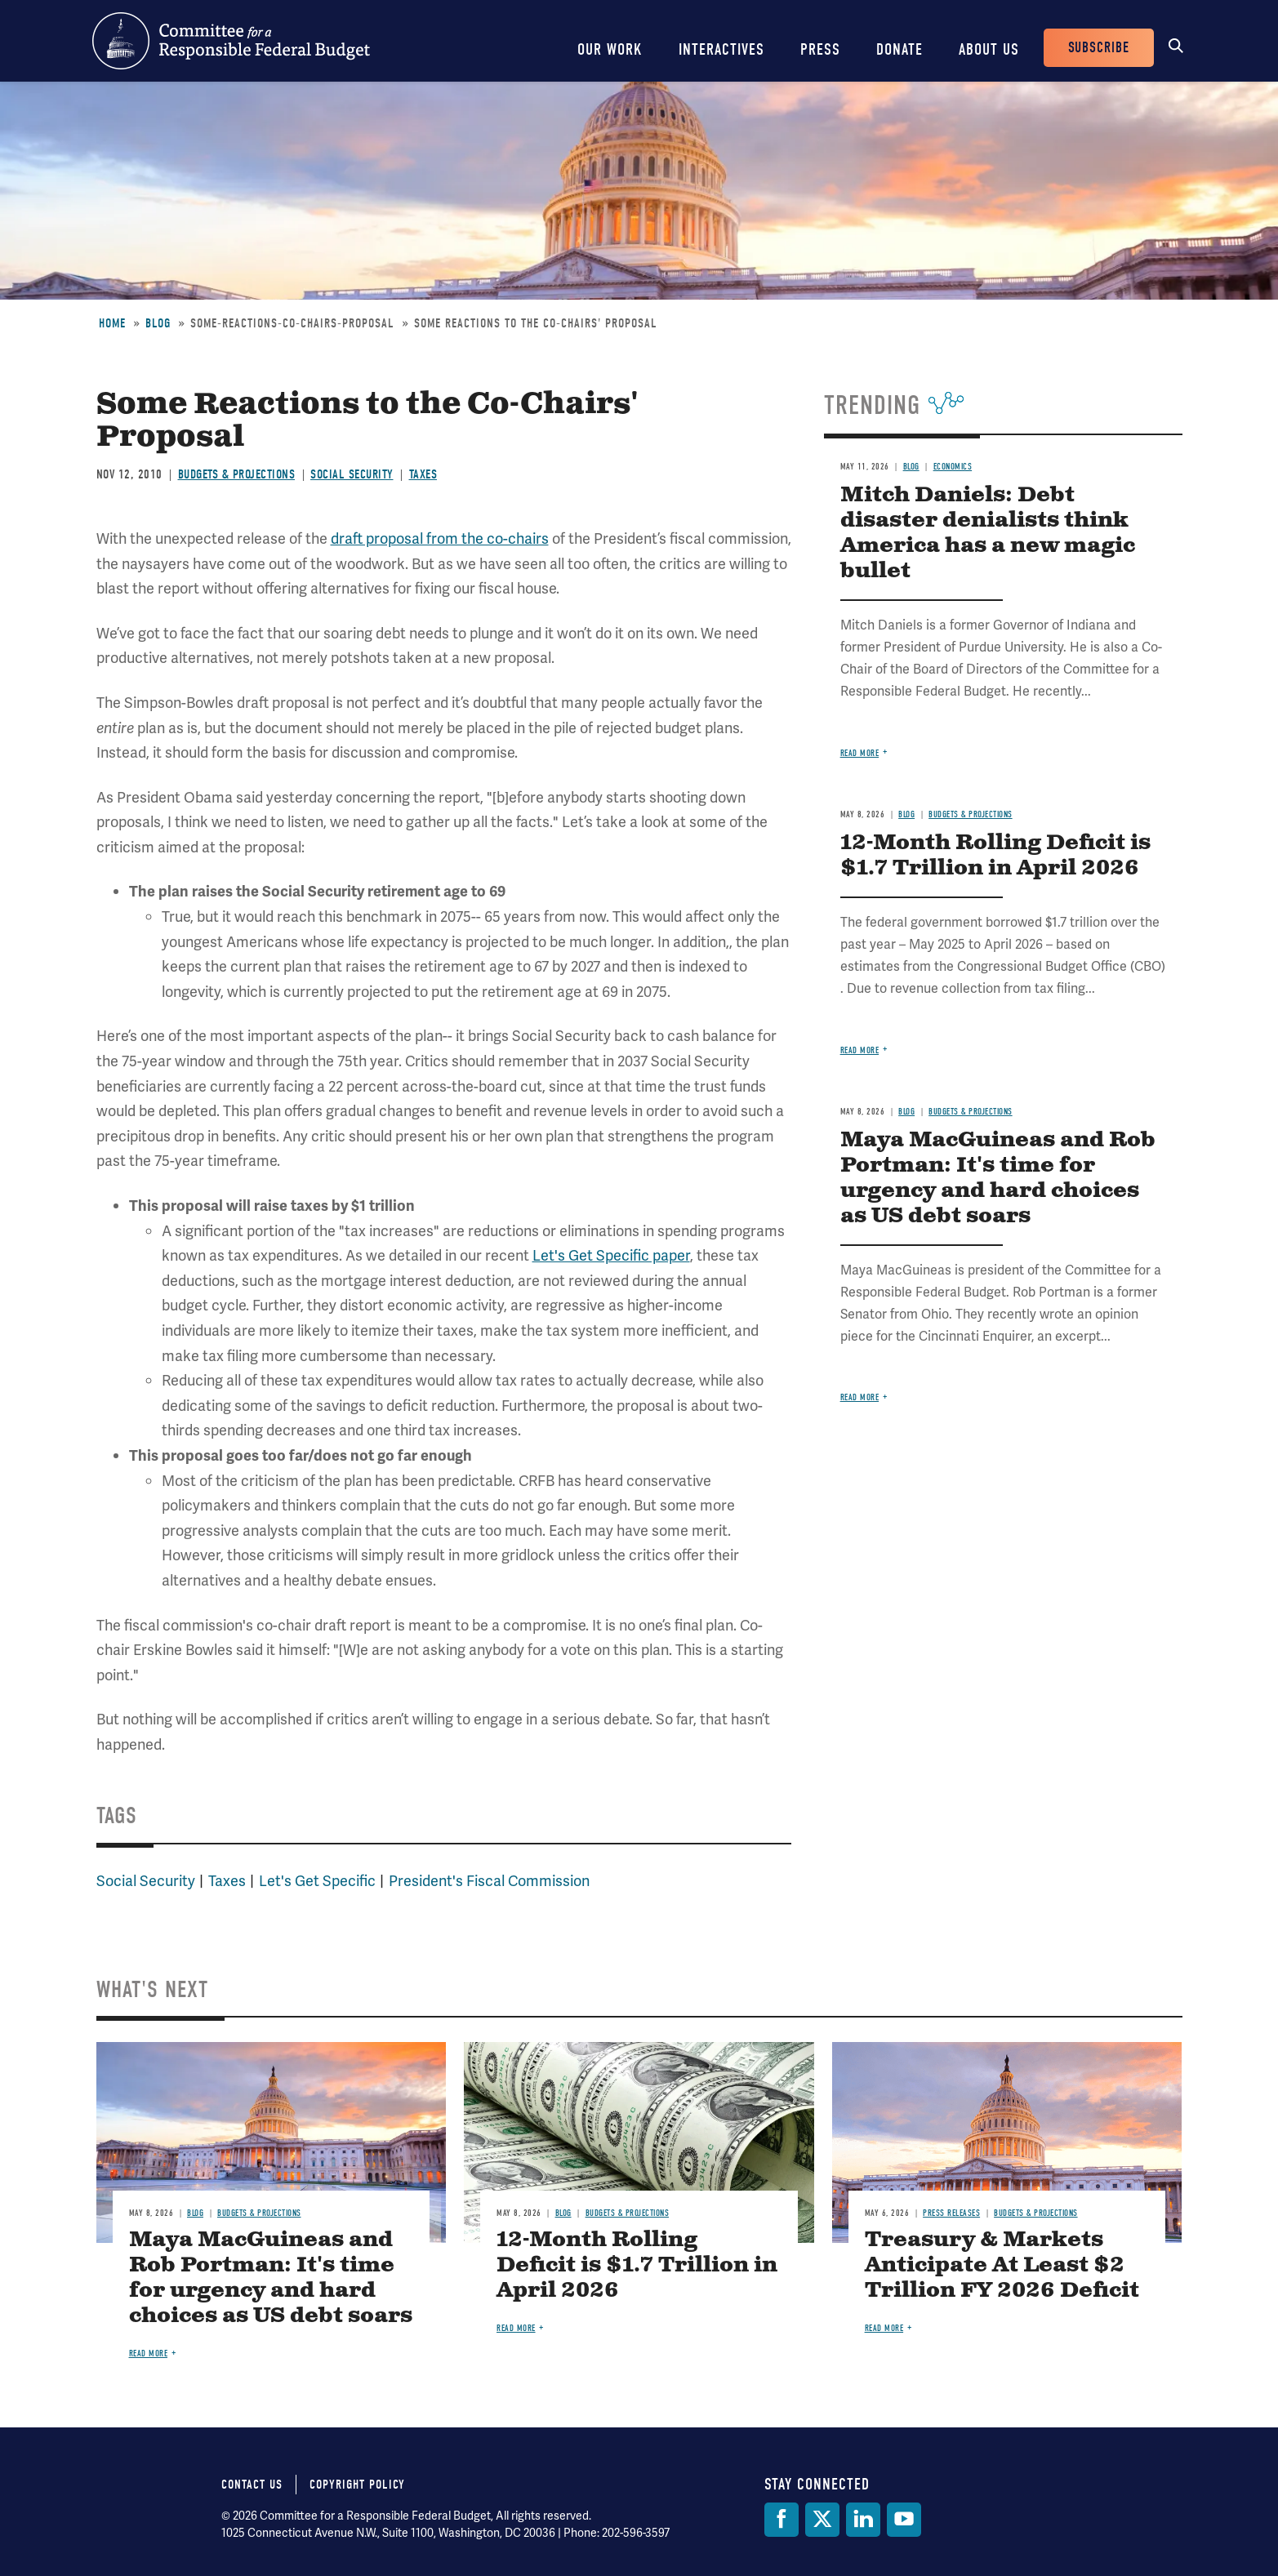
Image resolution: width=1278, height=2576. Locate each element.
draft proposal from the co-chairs (440, 538)
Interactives (721, 49)
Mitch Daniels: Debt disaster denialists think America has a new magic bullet (987, 533)
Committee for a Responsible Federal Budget (231, 40)
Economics (953, 466)
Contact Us (252, 2484)
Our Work (610, 49)
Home (112, 323)
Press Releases (951, 2213)
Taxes (423, 474)
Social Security (352, 474)
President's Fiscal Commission (489, 1880)
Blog (158, 323)
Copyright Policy (357, 2484)
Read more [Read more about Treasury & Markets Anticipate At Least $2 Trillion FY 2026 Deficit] (884, 2328)
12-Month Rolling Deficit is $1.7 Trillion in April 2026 (995, 856)
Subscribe (1098, 47)
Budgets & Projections (237, 474)
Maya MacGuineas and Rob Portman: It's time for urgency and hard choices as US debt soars (998, 1178)
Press (820, 49)
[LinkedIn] (863, 2520)
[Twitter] (822, 2520)
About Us (989, 49)
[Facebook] (781, 2520)
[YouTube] (904, 2520)
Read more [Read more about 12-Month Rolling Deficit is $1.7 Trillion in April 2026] (859, 1050)
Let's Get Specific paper (611, 1255)
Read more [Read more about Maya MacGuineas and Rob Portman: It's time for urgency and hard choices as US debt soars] (859, 1397)
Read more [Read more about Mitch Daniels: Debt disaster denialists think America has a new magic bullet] (859, 753)
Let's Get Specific (317, 1880)
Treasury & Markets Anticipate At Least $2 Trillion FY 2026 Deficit (1002, 2265)
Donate (899, 49)
